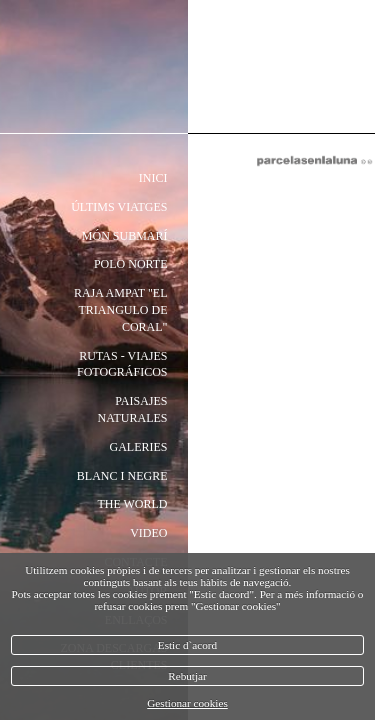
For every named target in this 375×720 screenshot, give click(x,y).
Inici (153, 178)
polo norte (131, 264)
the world (132, 504)
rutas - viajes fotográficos (122, 364)
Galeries (139, 447)
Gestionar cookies (187, 703)
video (148, 533)
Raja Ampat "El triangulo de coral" (121, 310)
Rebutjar (187, 676)
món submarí (125, 236)
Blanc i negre (122, 476)
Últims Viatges (119, 207)
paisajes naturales (132, 409)
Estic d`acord (187, 645)
